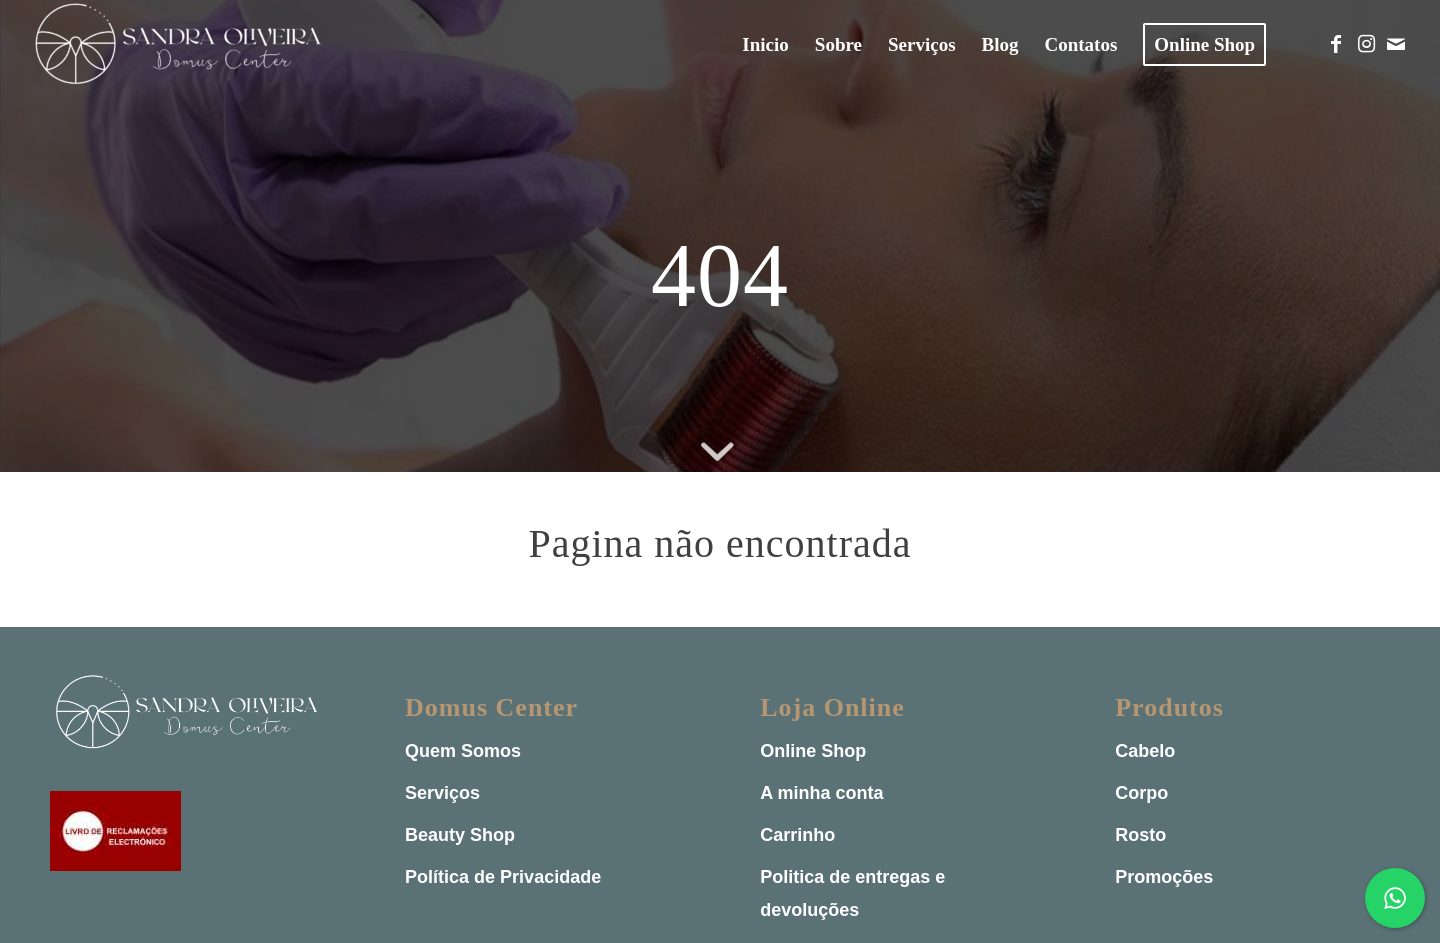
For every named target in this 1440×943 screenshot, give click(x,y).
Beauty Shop (460, 835)
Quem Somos (463, 751)
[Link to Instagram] (1366, 44)
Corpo (1141, 793)
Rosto (1140, 835)
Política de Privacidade (503, 877)
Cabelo (1145, 751)
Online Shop (813, 751)
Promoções (1164, 877)
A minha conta (821, 793)
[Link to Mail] (1396, 44)
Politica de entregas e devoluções (852, 893)
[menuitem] (765, 45)
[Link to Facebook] (1336, 44)
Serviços (442, 793)
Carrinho (797, 835)
